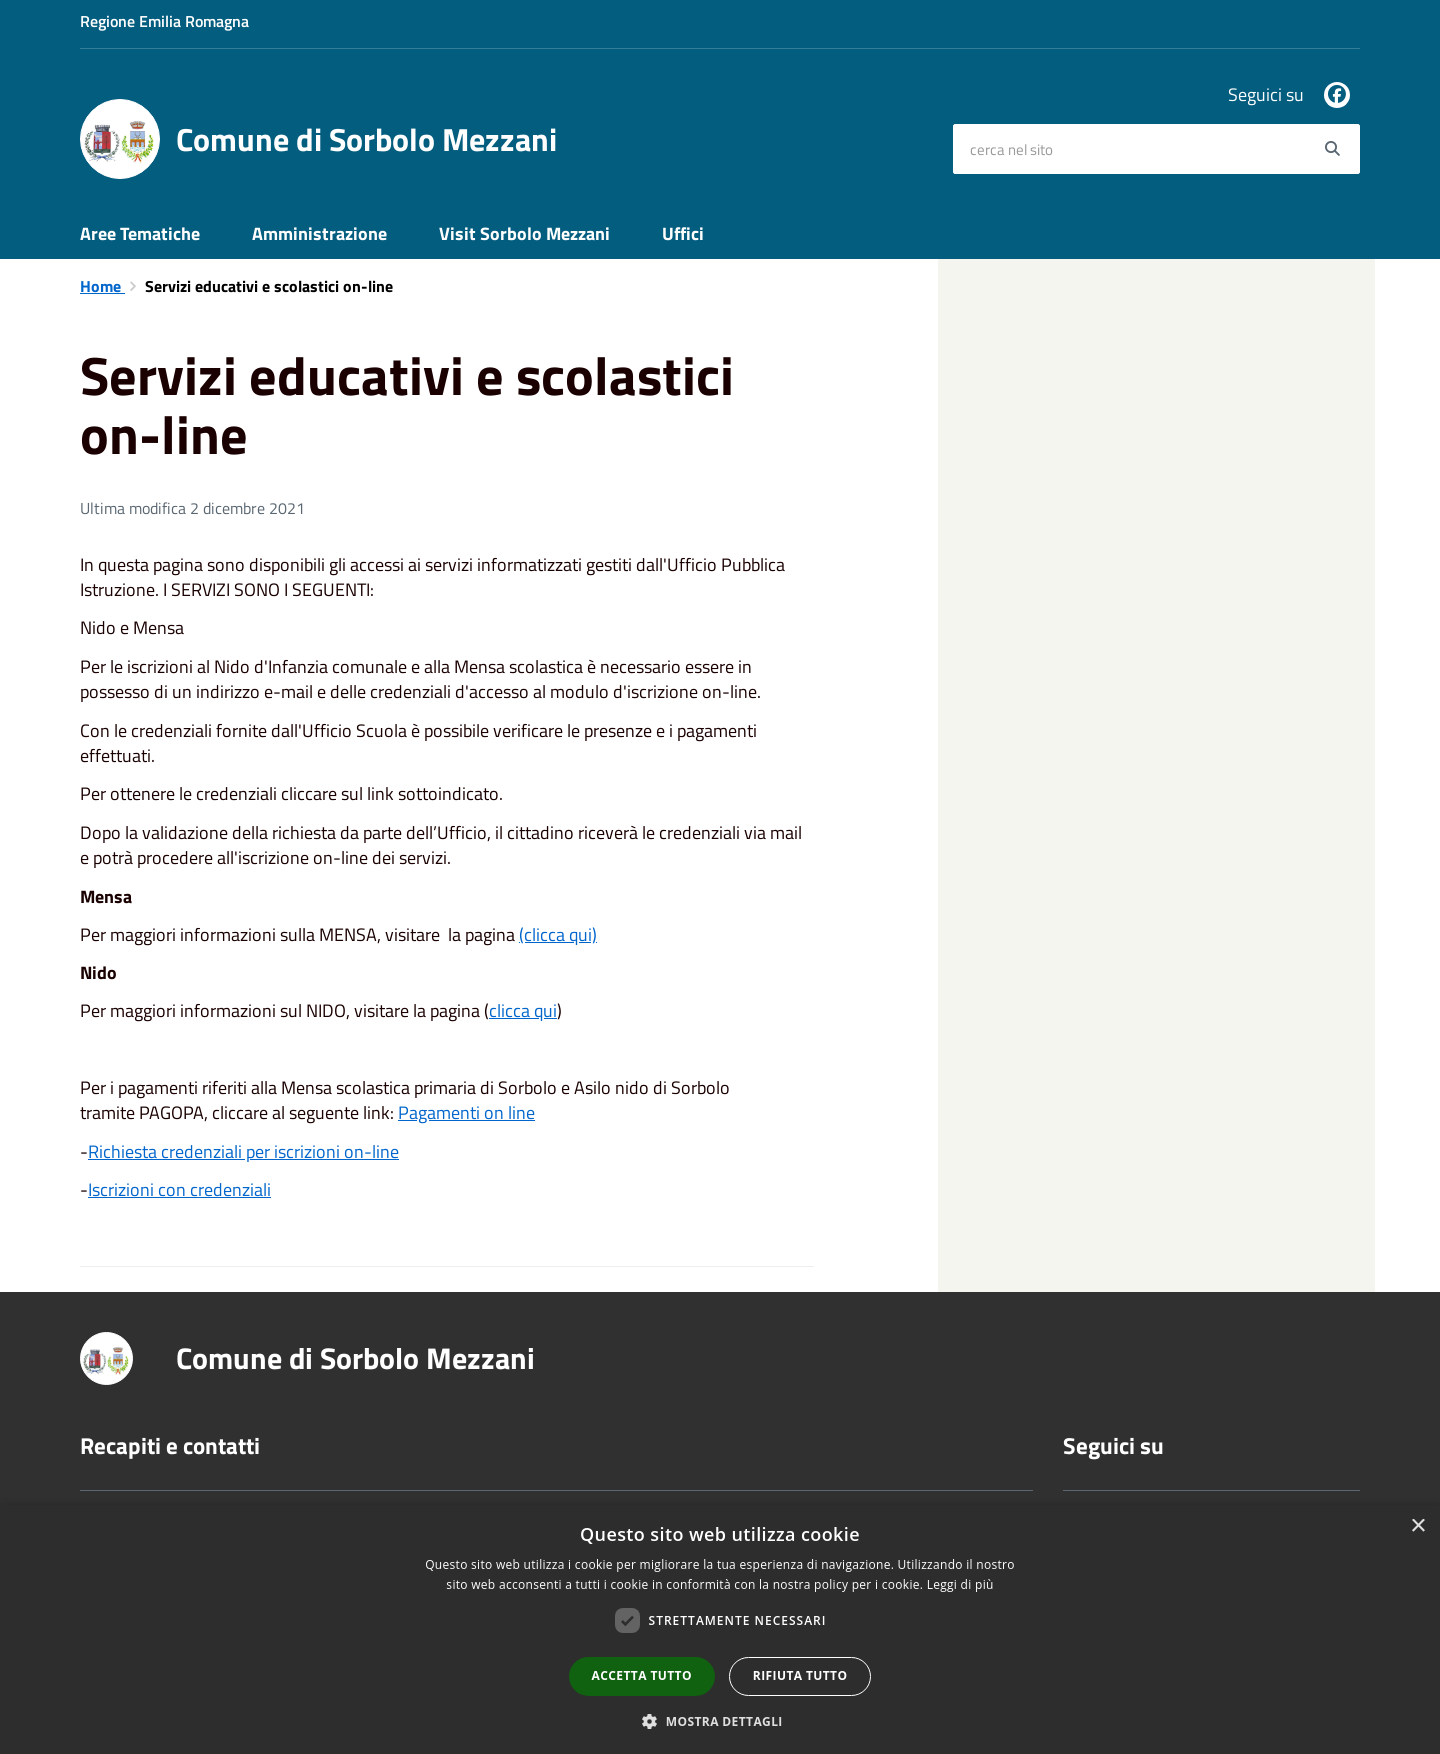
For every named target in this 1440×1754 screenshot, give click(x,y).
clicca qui (523, 1010)
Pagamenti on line (466, 1112)
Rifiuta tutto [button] (800, 1675)
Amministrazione (319, 233)
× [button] (1417, 1526)
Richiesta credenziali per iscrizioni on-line (243, 1151)
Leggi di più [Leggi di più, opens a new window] (960, 1584)
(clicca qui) (558, 934)
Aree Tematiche (140, 233)
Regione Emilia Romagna (164, 21)
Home (102, 286)
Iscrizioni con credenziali (179, 1189)
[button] (720, 1720)
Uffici (683, 233)
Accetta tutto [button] (642, 1675)
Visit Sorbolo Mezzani (524, 233)
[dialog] (720, 1629)
